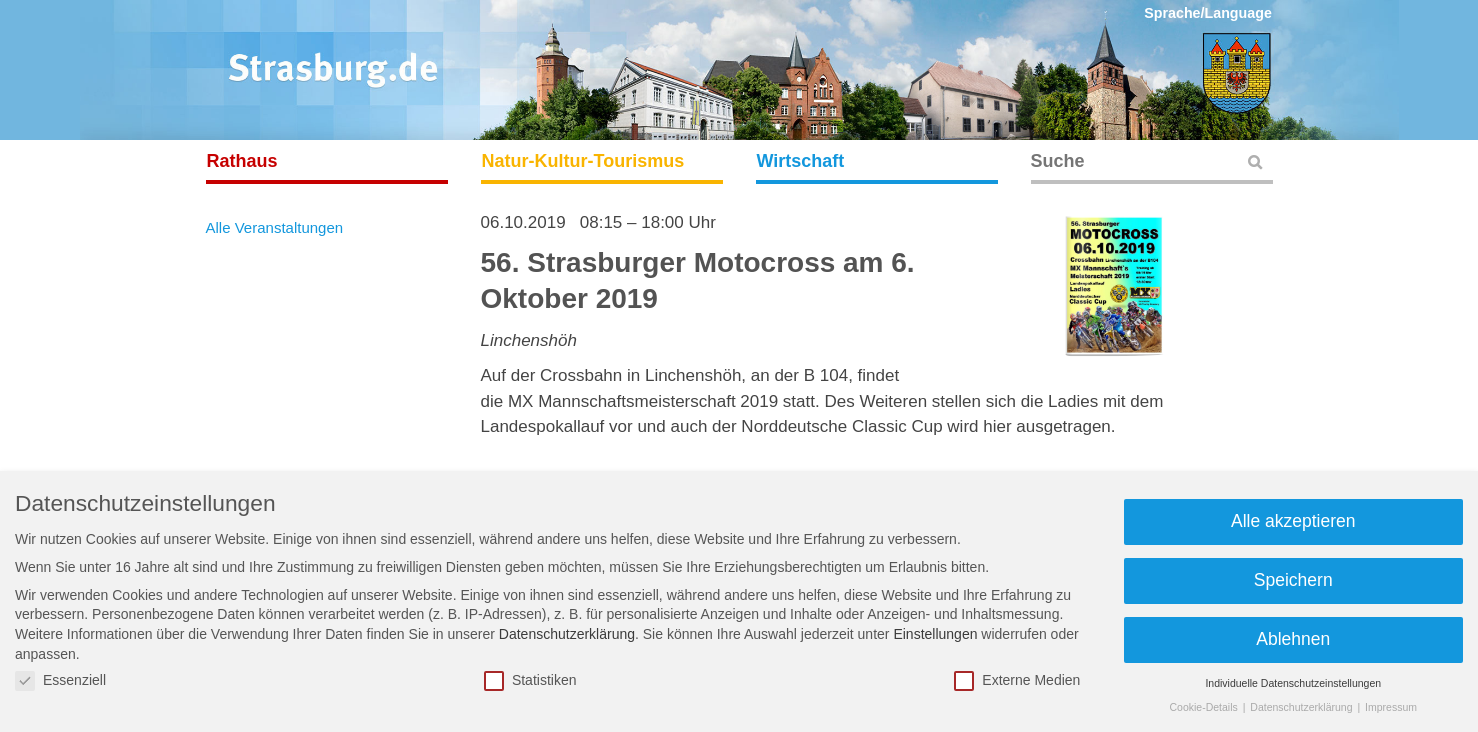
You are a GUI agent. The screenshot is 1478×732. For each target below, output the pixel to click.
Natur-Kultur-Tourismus (583, 161)
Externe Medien (1017, 680)
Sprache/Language (1208, 13)
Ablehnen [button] (1293, 639)
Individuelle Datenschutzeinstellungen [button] (1293, 683)
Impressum (1391, 707)
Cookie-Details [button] (1204, 707)
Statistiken (530, 680)
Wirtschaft (801, 161)
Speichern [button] (1293, 580)
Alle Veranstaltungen (275, 227)
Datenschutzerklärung (567, 634)
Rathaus (242, 161)
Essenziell (60, 680)
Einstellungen (935, 634)
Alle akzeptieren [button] (1293, 521)
